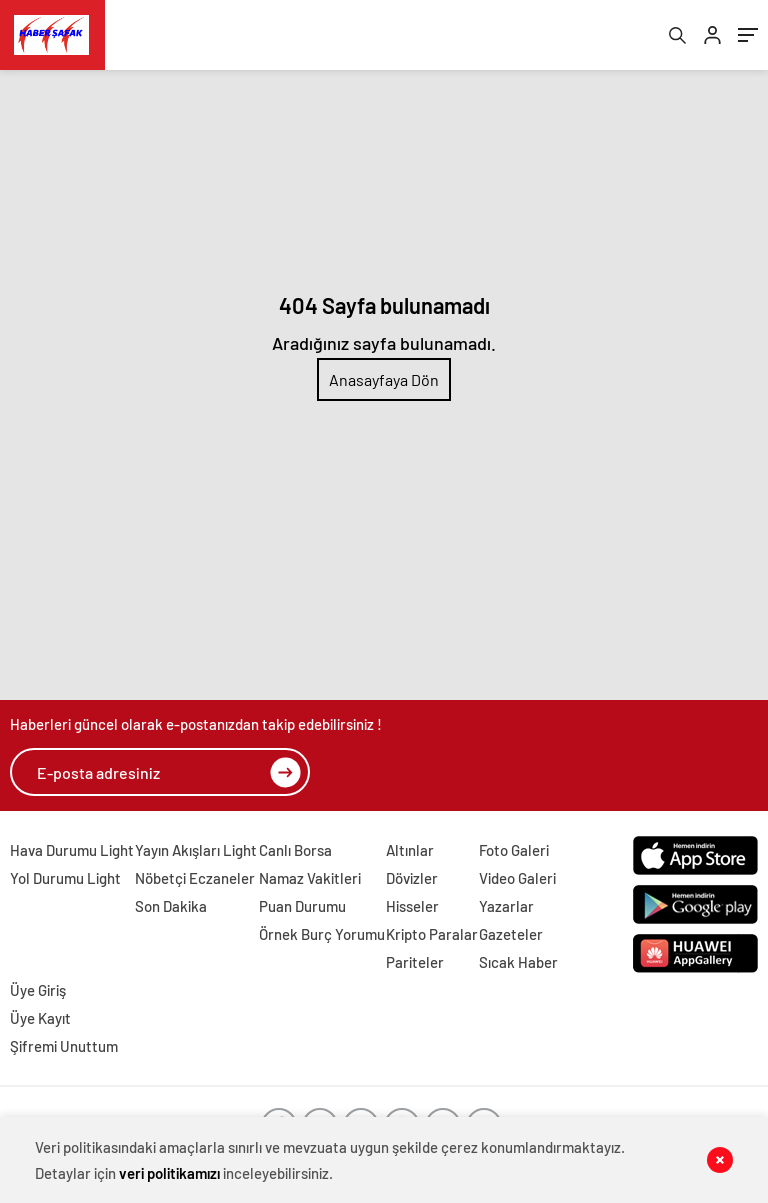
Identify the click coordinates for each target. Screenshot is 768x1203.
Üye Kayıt (40, 1018)
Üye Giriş (38, 990)
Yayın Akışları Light (196, 850)
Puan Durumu (302, 906)
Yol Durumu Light (65, 878)
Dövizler (412, 878)
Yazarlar (506, 906)
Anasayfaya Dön (384, 379)
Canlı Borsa (295, 850)
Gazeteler (511, 934)
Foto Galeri (514, 850)
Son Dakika (171, 906)
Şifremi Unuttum (64, 1046)
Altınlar (410, 850)
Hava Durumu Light (72, 850)
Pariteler (415, 962)
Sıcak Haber (518, 962)
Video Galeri (517, 878)
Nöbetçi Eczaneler (195, 878)
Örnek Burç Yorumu (322, 934)
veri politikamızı (169, 1173)
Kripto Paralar (432, 934)
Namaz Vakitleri (310, 878)
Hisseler (412, 906)
